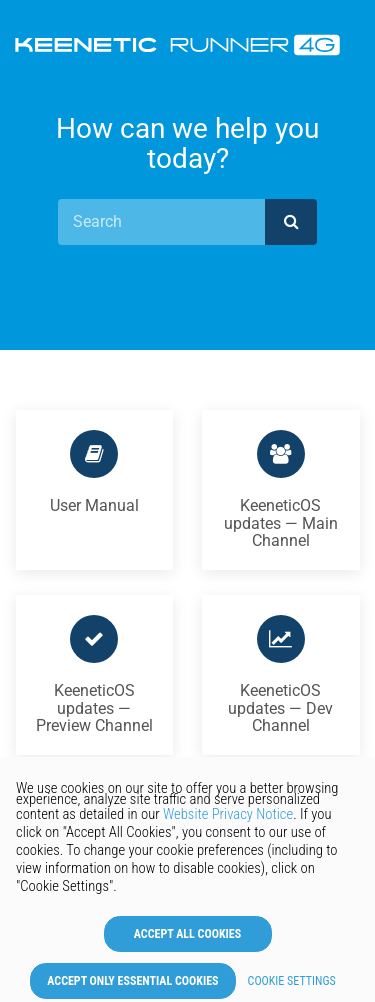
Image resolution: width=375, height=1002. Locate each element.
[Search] (161, 222)
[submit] (291, 222)
